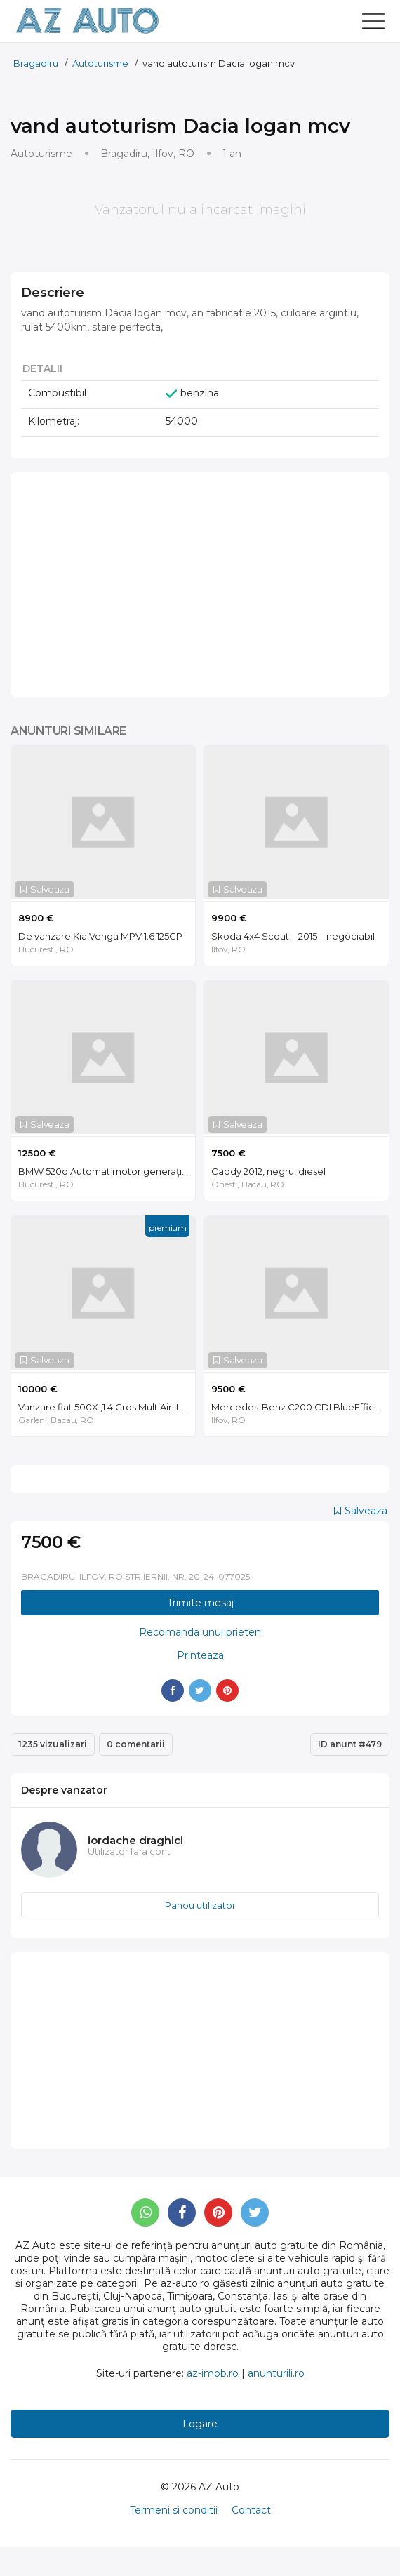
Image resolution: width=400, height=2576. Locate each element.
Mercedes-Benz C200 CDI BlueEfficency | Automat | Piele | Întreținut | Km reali (299, 1407)
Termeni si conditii (174, 2510)
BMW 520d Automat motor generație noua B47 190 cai (106, 1171)
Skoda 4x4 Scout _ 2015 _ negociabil (293, 936)
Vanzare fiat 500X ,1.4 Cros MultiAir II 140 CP (106, 1407)
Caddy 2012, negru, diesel (268, 1171)
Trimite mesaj (200, 1602)
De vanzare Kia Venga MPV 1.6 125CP (100, 936)
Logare (200, 2423)
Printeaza (200, 1655)
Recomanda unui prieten (200, 1632)
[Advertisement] (200, 584)
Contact (251, 2510)
